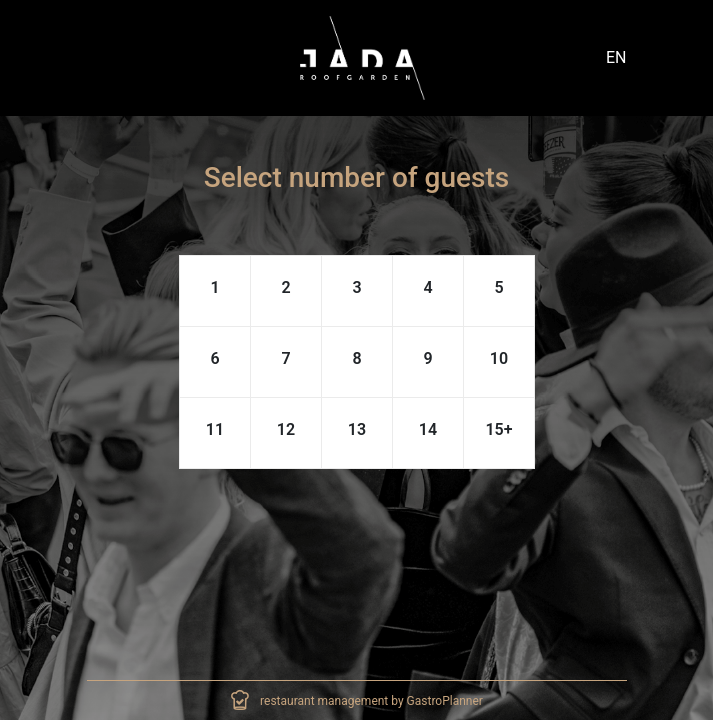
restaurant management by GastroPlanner (371, 701)
